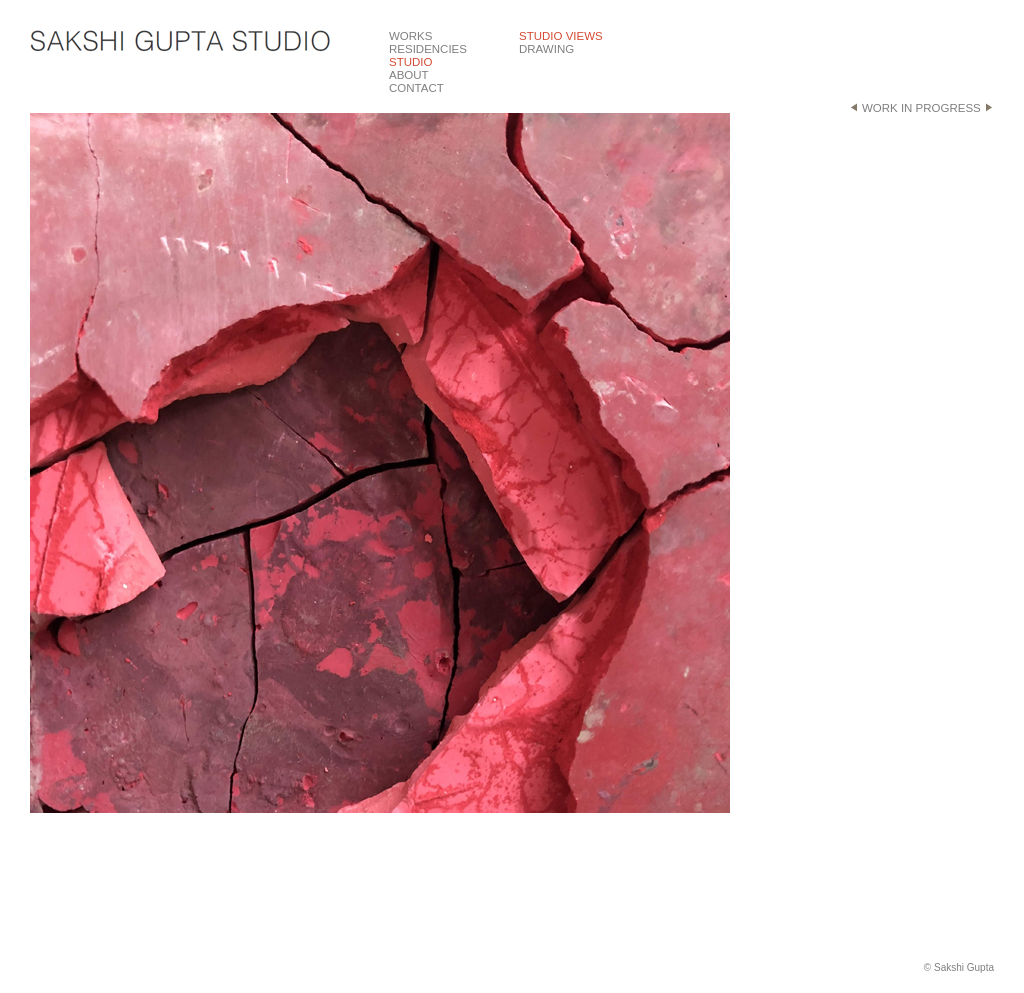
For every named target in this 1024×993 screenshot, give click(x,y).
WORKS (410, 36)
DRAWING (546, 49)
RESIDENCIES (428, 49)
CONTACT (416, 88)
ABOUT (409, 75)
